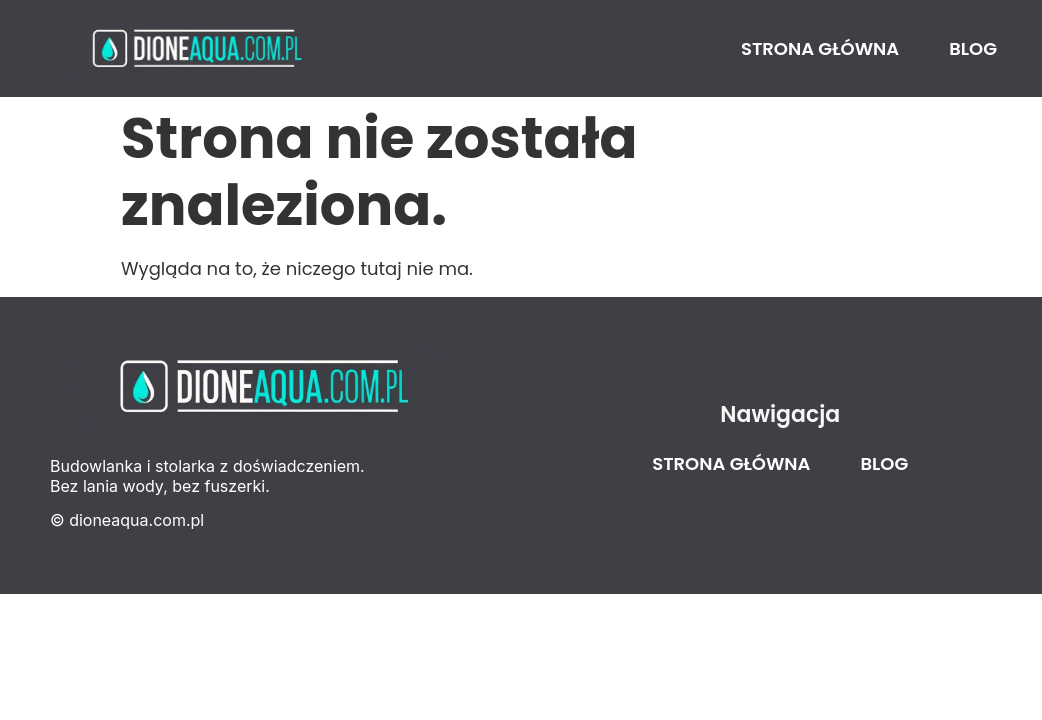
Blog (973, 48)
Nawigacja (780, 414)
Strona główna (820, 48)
